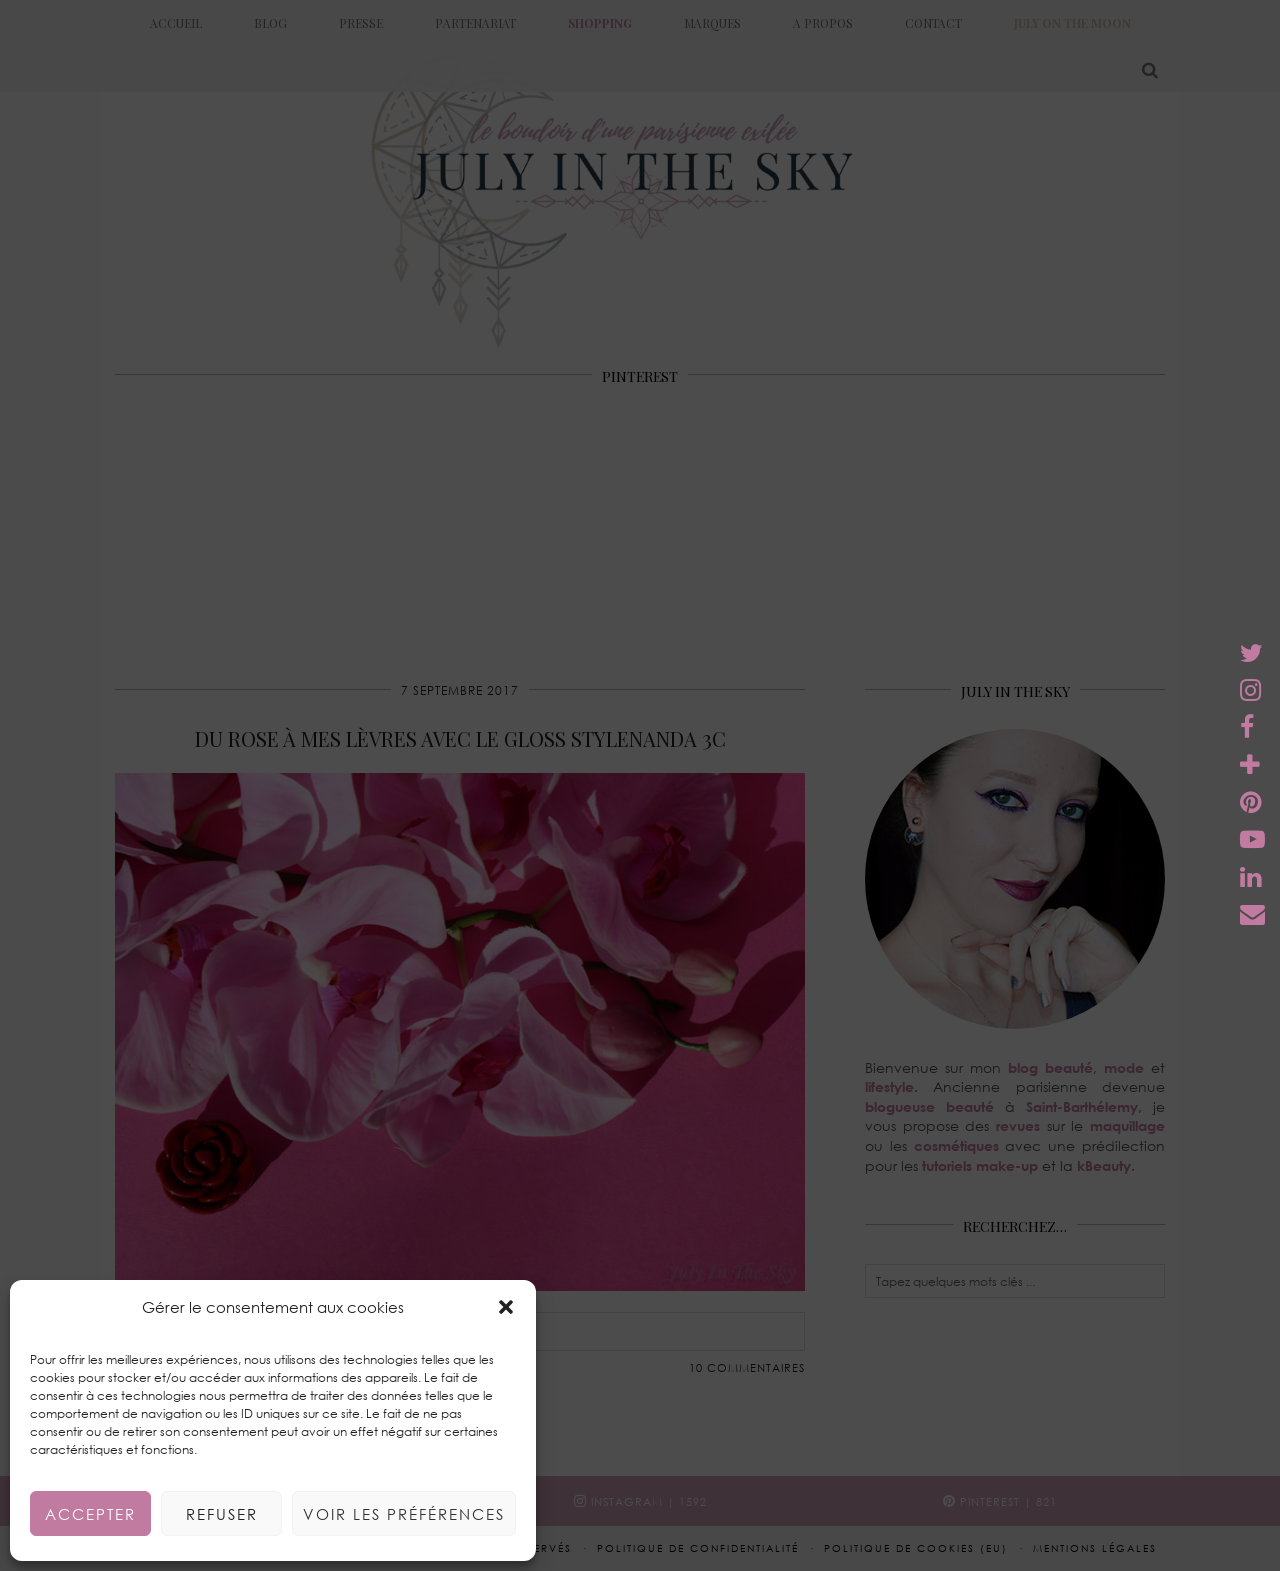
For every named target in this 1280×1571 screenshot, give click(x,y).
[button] (506, 1307)
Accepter (90, 1514)
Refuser (222, 1514)
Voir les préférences (404, 1514)
